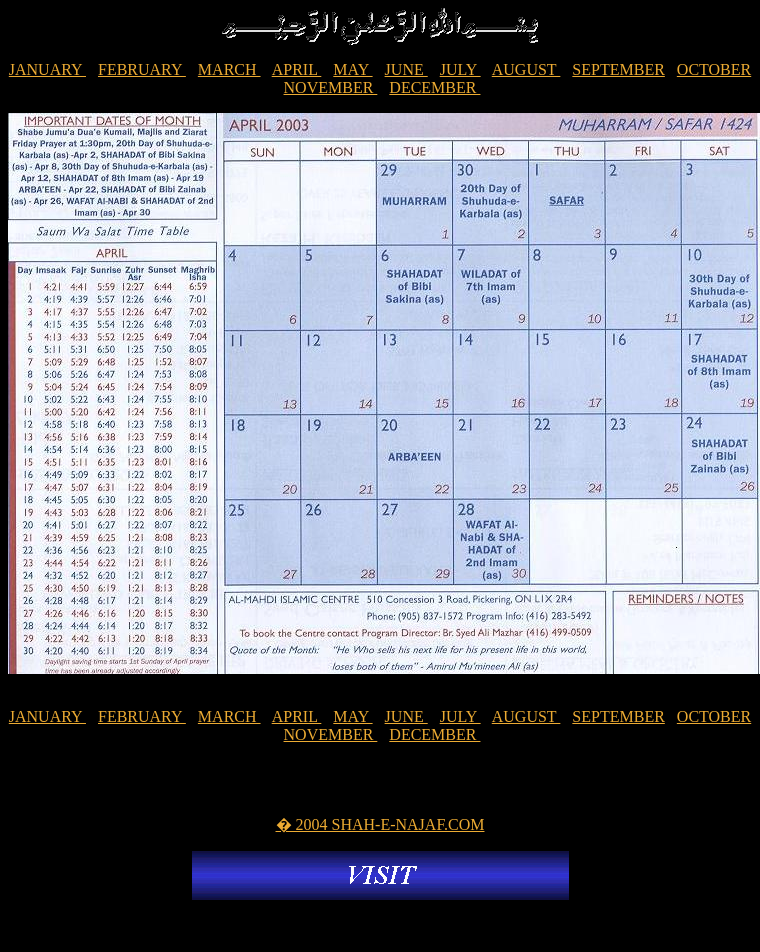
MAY (352, 69)
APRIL (297, 69)
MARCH (229, 69)
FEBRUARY (142, 69)
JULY (460, 69)
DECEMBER (434, 87)
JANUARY (47, 69)
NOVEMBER (331, 87)
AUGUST (526, 69)
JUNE (406, 69)
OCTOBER (714, 69)
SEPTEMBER (618, 69)
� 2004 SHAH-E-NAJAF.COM (380, 824)
